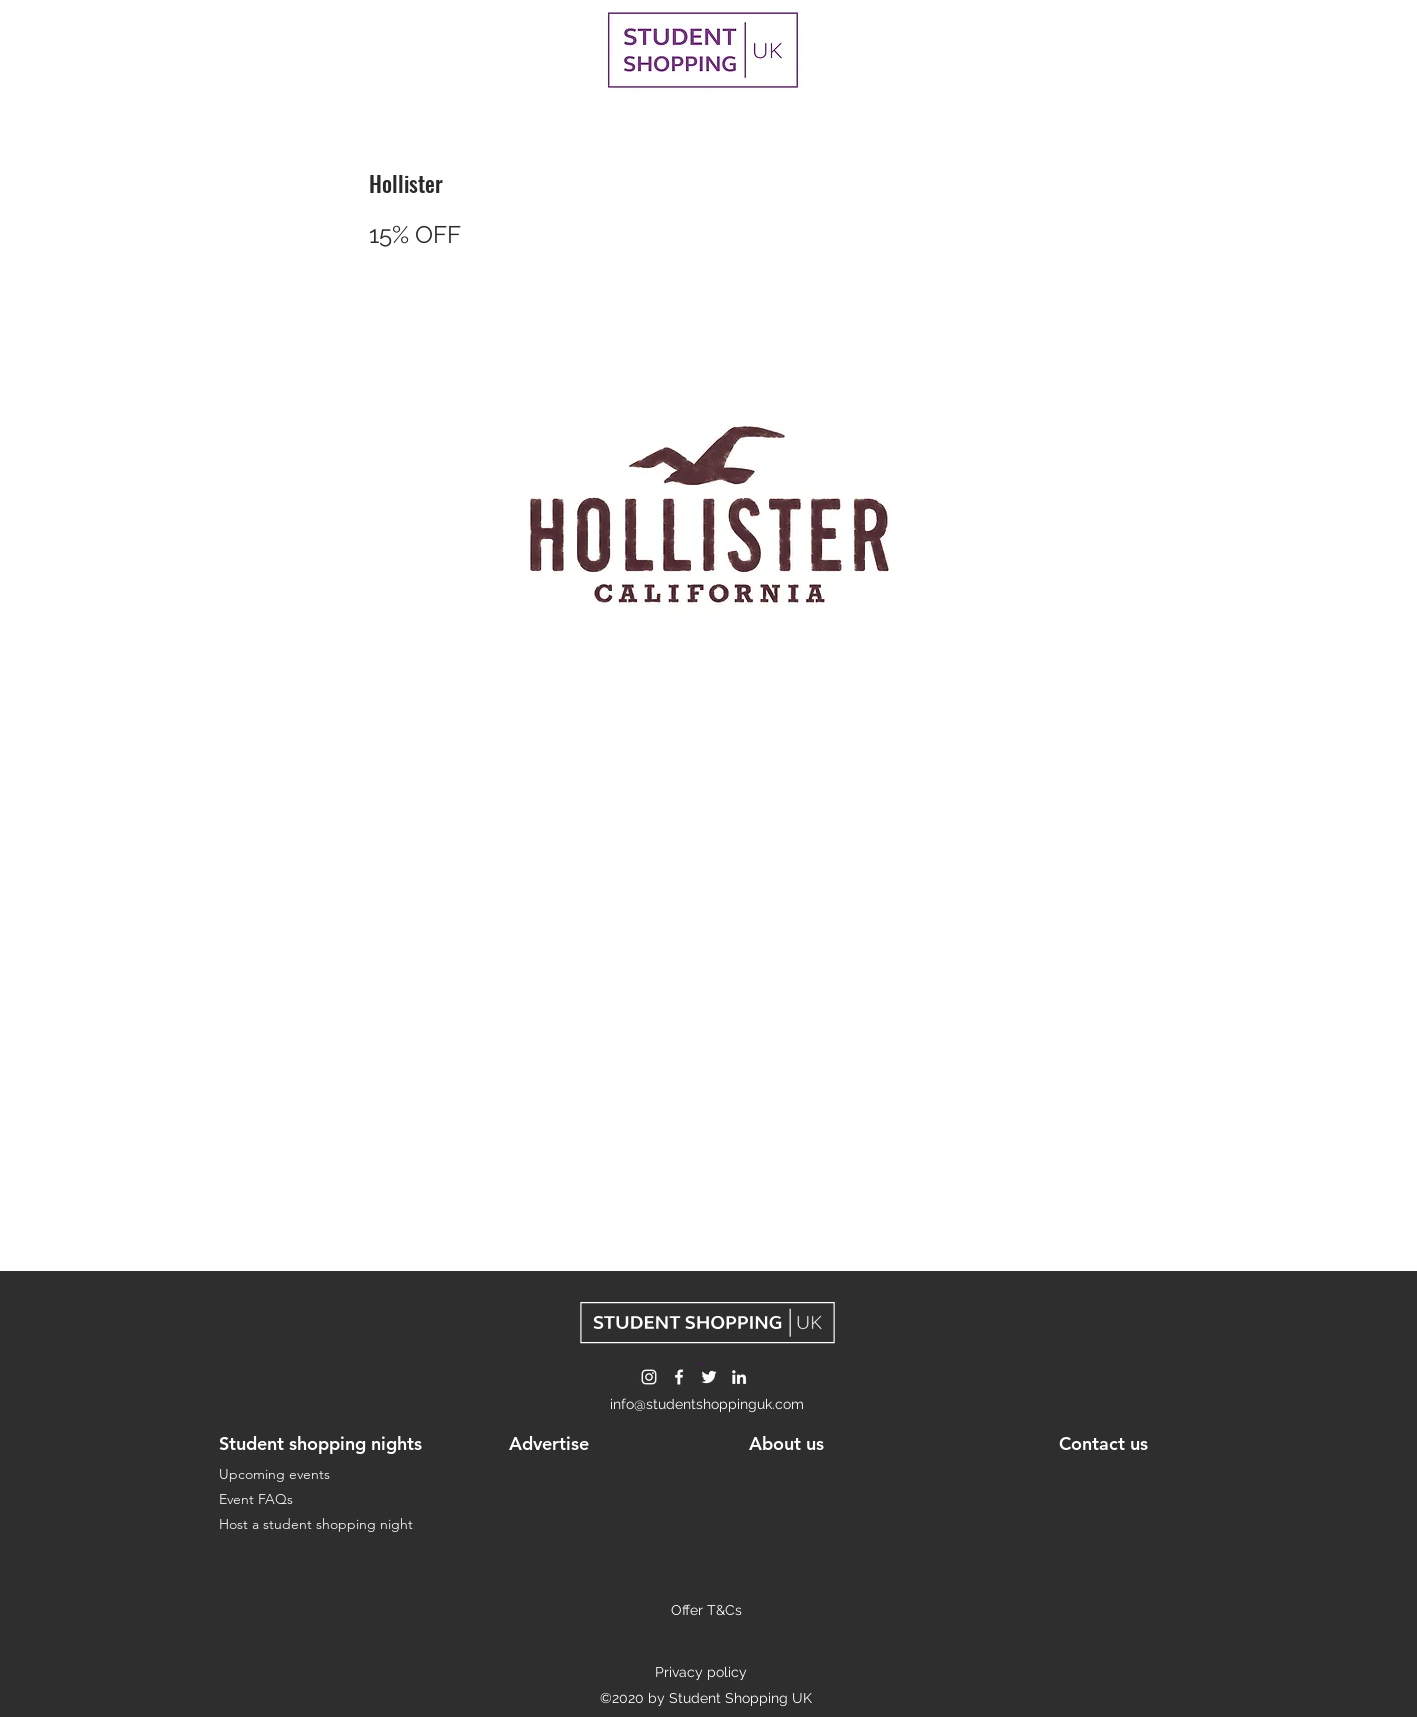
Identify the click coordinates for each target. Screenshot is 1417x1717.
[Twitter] (709, 1377)
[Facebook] (679, 1377)
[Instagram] (649, 1377)
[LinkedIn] (739, 1377)
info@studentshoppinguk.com (707, 1404)
